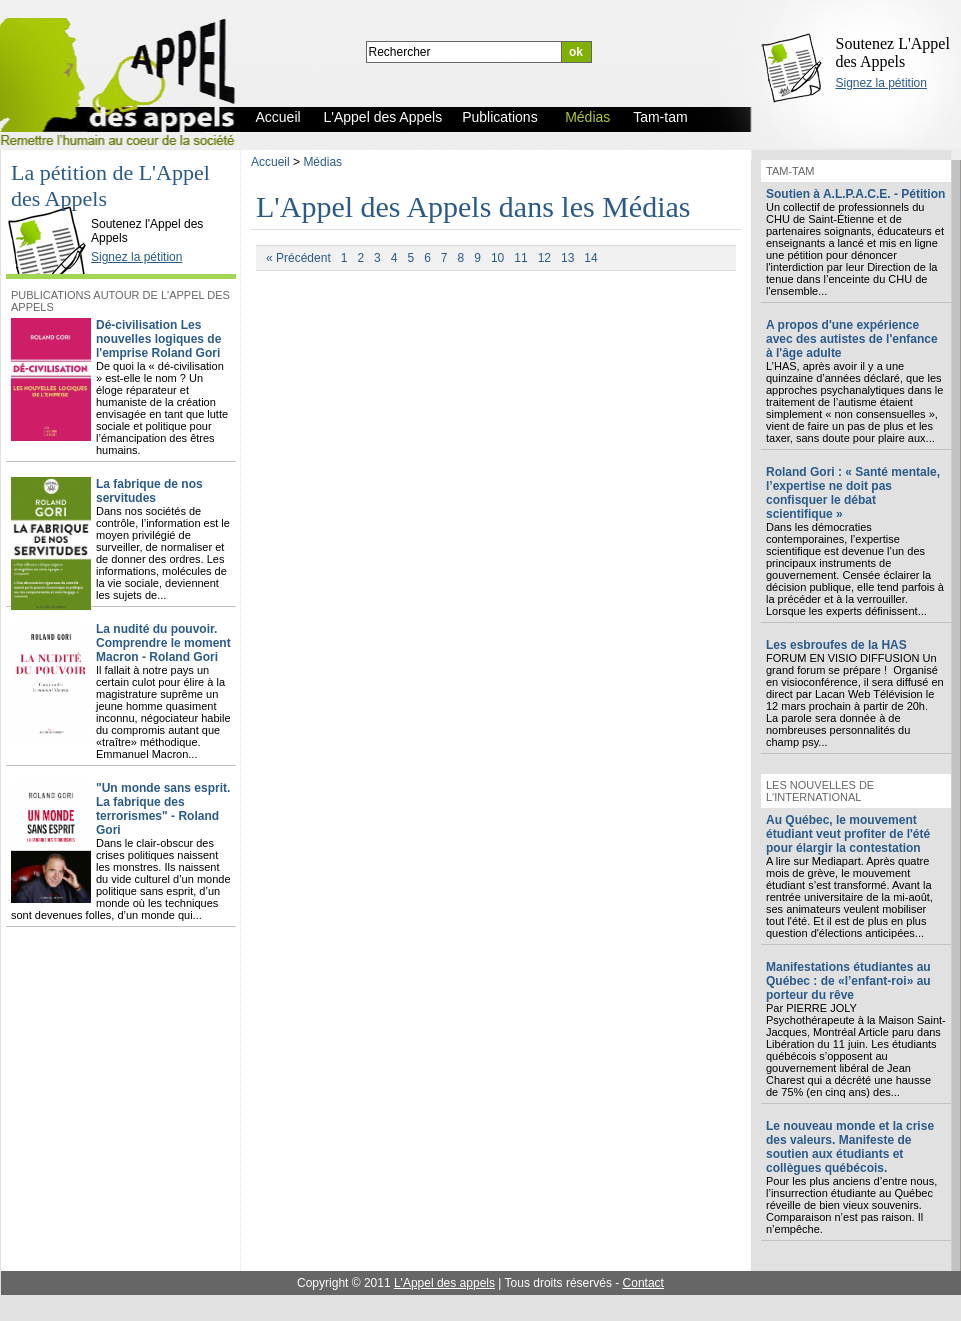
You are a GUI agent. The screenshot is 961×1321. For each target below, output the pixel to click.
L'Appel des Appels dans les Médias (473, 206)
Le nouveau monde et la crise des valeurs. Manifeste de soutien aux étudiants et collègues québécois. (850, 1147)
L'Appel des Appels (52, 207)
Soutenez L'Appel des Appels (893, 52)
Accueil (270, 162)
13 (567, 258)
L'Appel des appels (444, 1283)
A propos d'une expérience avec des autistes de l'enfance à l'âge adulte (852, 339)
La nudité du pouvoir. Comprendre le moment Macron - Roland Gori (163, 643)
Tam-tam (790, 171)
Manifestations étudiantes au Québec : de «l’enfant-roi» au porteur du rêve (848, 981)
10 (497, 258)
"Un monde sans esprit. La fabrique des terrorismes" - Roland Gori (163, 809)
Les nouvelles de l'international (820, 791)
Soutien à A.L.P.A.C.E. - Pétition (855, 194)
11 (520, 258)
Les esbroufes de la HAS (836, 645)
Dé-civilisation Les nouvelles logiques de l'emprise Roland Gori (158, 339)
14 (590, 258)
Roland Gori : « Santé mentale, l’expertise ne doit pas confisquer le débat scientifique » (853, 493)
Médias (322, 162)
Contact (643, 1283)
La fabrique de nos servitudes (149, 491)
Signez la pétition (881, 83)
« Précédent (298, 258)
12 (544, 258)
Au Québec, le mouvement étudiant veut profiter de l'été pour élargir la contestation (848, 834)
